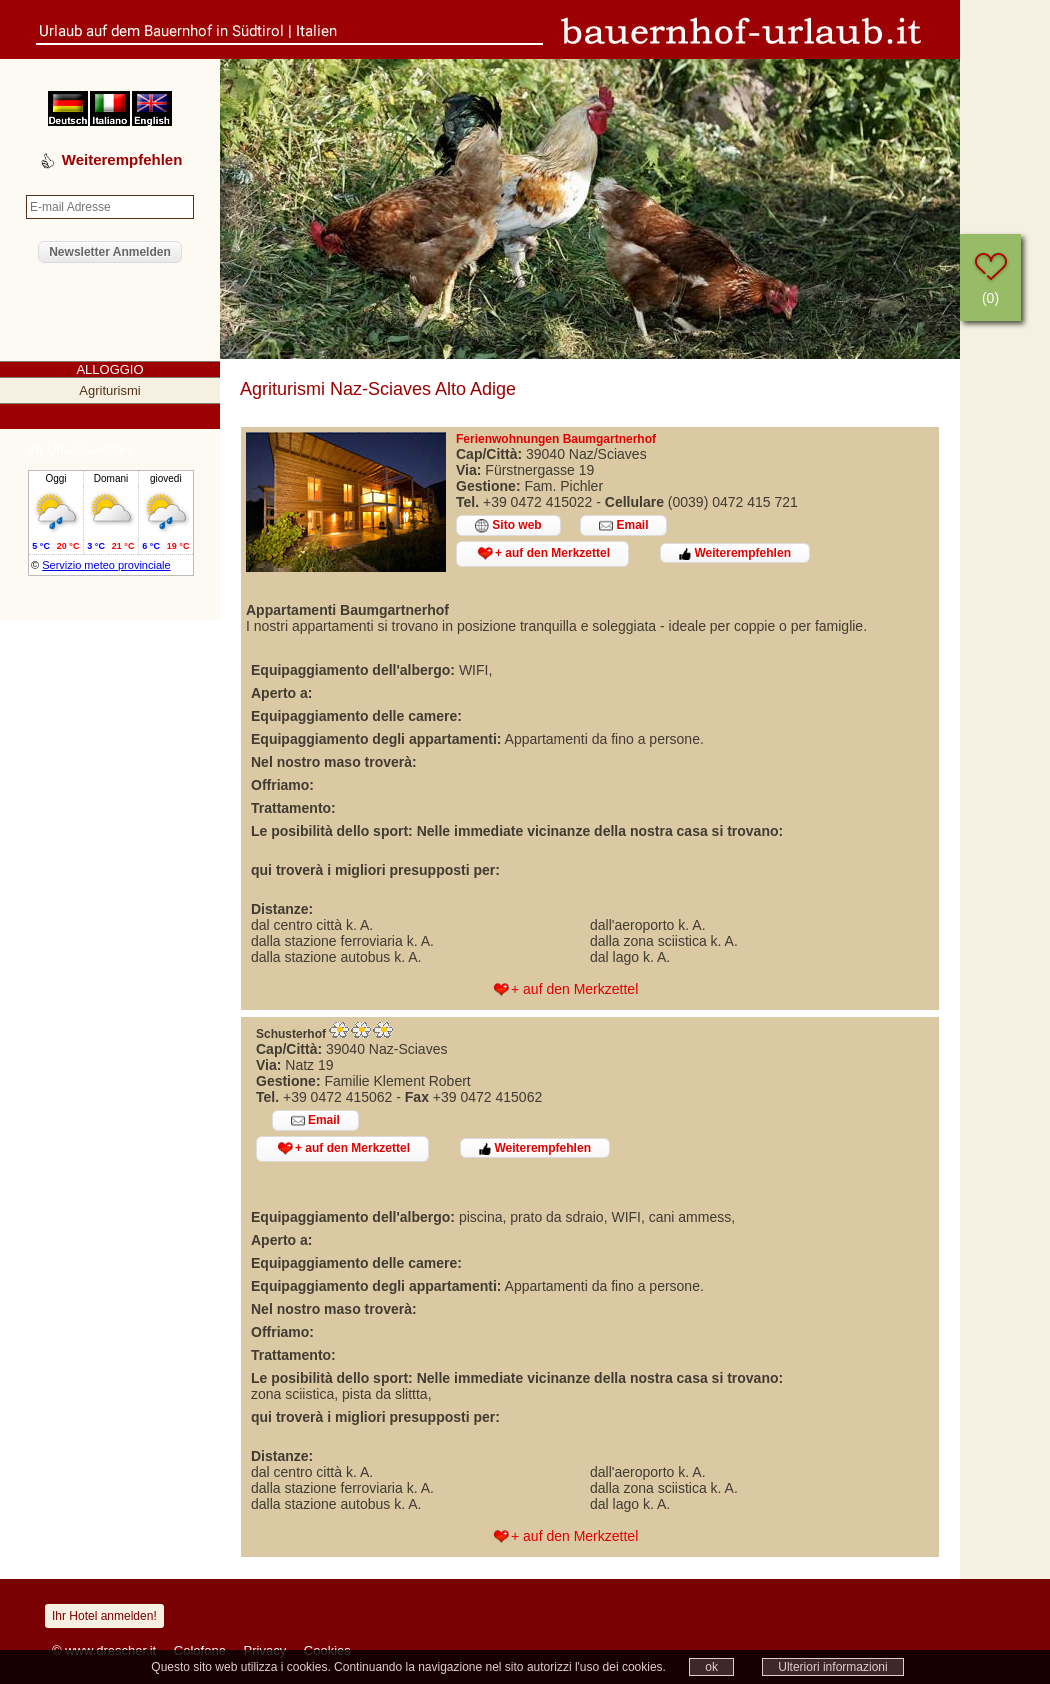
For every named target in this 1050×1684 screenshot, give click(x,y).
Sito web (508, 525)
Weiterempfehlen (735, 553)
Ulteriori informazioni (832, 1667)
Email (623, 525)
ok (711, 1667)
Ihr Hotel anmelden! (104, 1616)
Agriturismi (109, 390)
